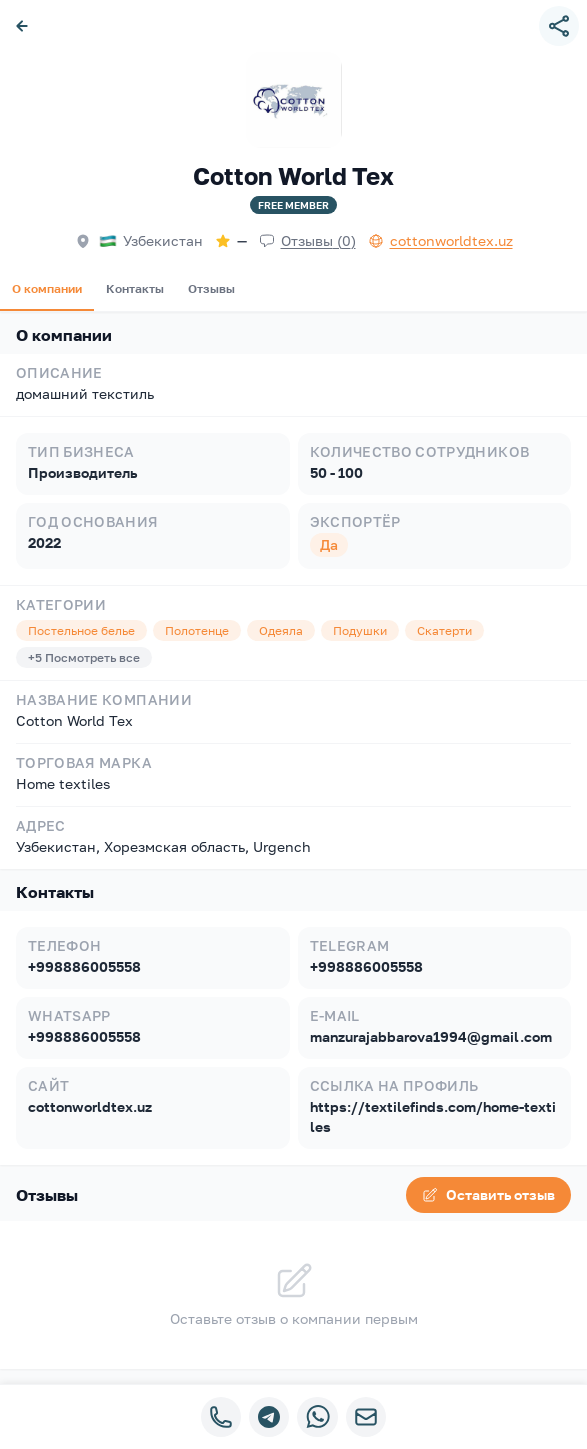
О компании (47, 288)
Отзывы (211, 288)
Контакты (135, 288)
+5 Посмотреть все (84, 657)
